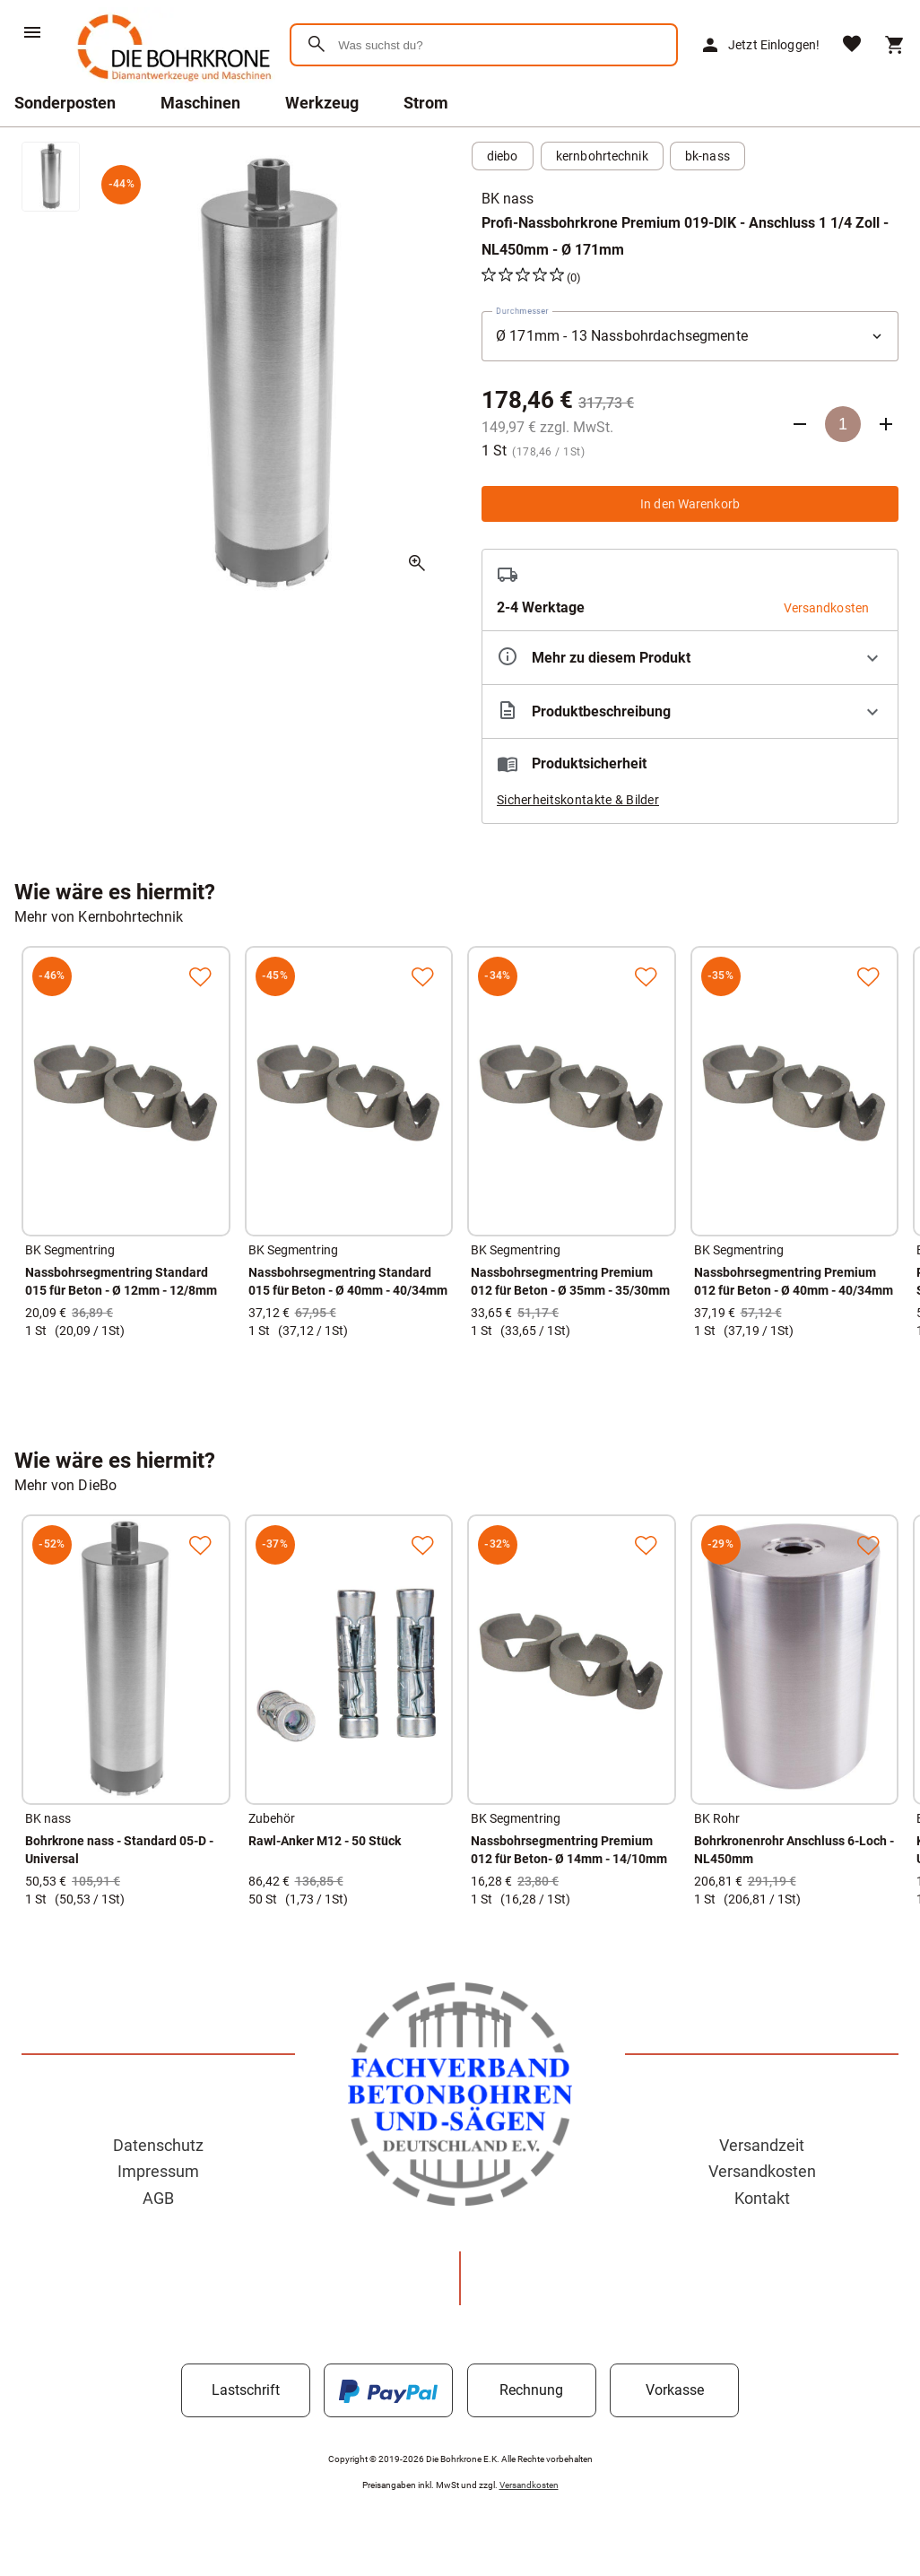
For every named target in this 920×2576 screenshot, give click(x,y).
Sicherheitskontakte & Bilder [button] (578, 800)
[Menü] (32, 32)
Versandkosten (762, 2171)
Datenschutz (158, 2145)
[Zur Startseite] (170, 84)
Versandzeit (761, 2145)
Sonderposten (65, 102)
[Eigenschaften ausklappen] (690, 657)
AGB (158, 2198)
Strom (426, 102)
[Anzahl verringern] (799, 424)
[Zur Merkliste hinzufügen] (200, 976)
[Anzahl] (843, 424)
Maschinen (200, 102)
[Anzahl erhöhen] (885, 424)
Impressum (158, 2171)
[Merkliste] (852, 45)
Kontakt (762, 2198)
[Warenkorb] (895, 45)
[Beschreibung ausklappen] (690, 711)
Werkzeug (322, 102)
